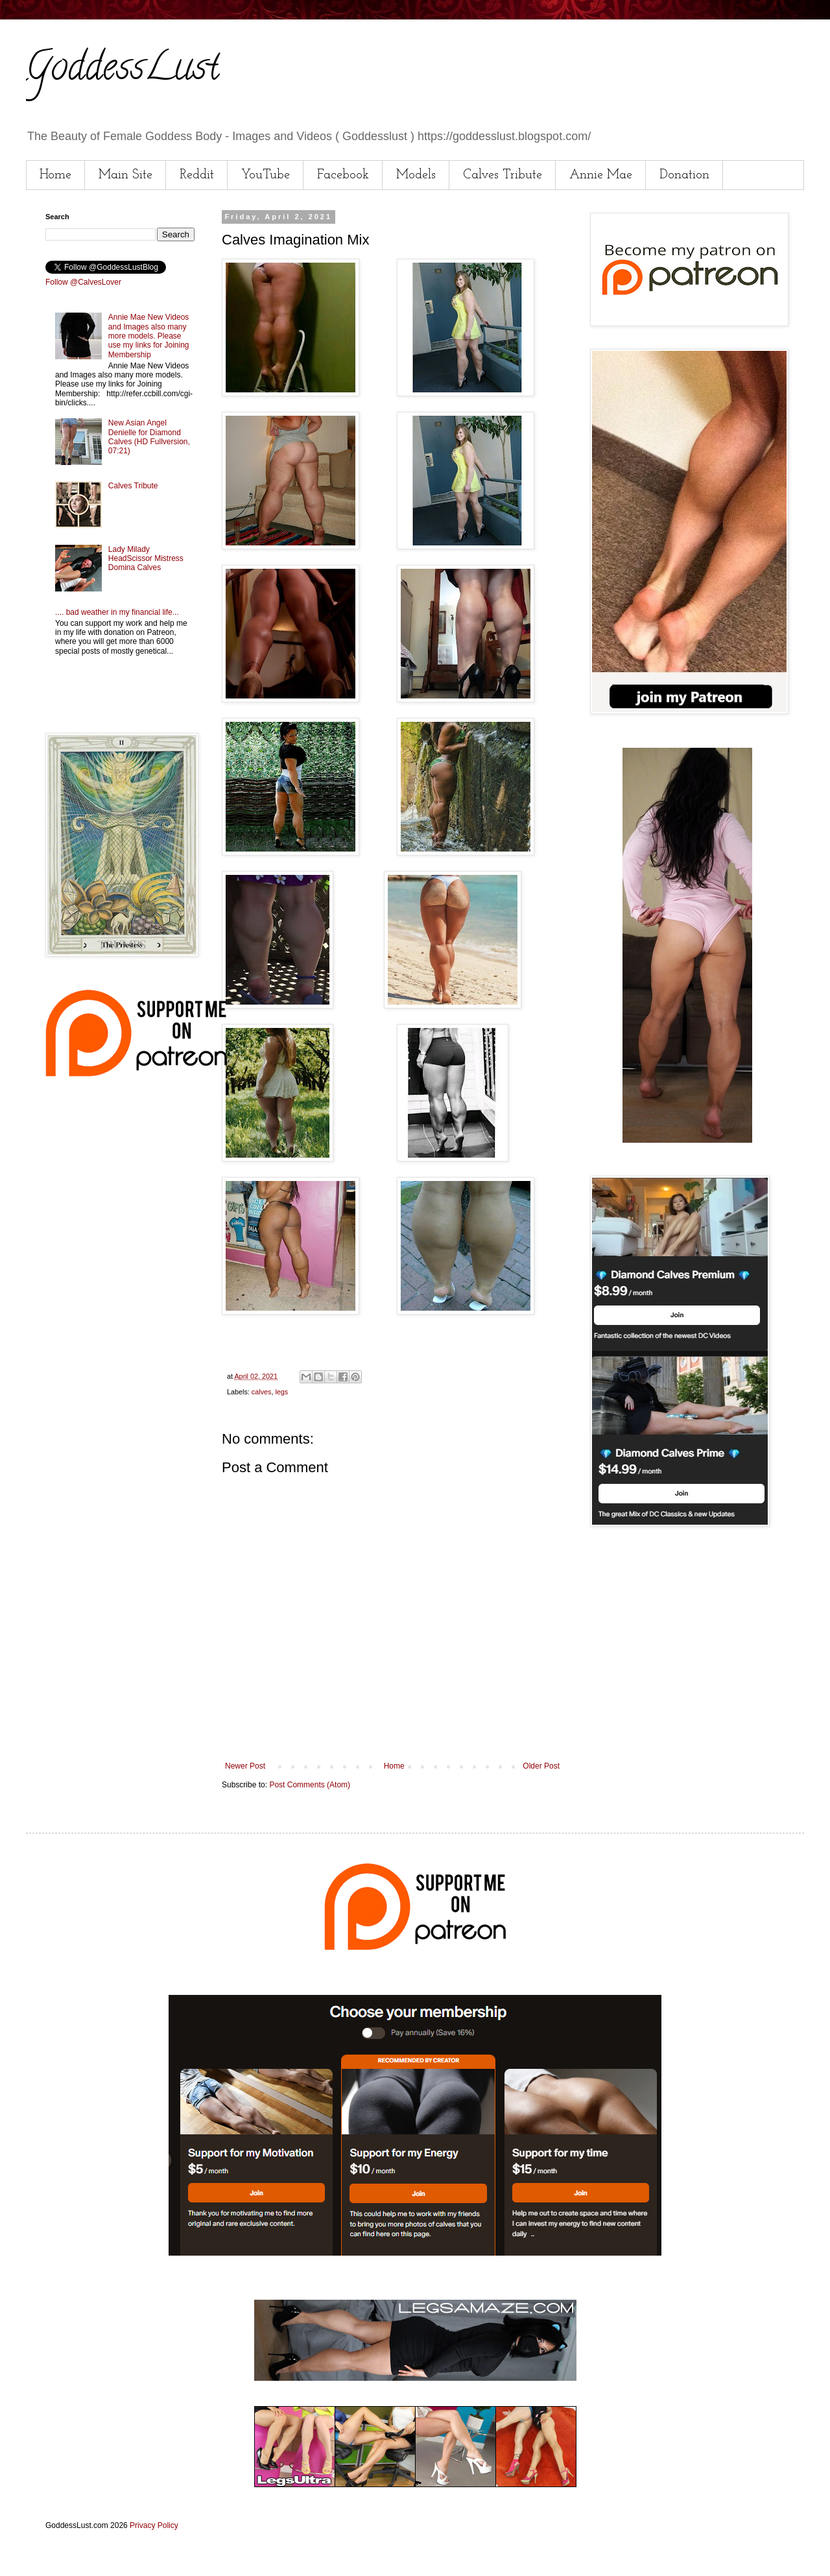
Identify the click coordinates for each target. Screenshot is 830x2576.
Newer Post (245, 1766)
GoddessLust (122, 70)
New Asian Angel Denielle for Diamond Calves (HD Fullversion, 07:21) (149, 436)
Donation (684, 175)
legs (281, 1392)
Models (416, 175)
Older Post (541, 1766)
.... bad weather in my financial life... (117, 612)
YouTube (265, 175)
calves (262, 1392)
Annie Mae (600, 175)
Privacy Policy (154, 2525)
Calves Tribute (502, 175)
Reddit (197, 175)
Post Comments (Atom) (309, 1784)
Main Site (125, 175)
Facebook (343, 175)
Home (55, 175)
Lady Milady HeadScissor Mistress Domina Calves (146, 559)
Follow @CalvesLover (83, 282)
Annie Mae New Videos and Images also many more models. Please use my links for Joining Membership (148, 336)
